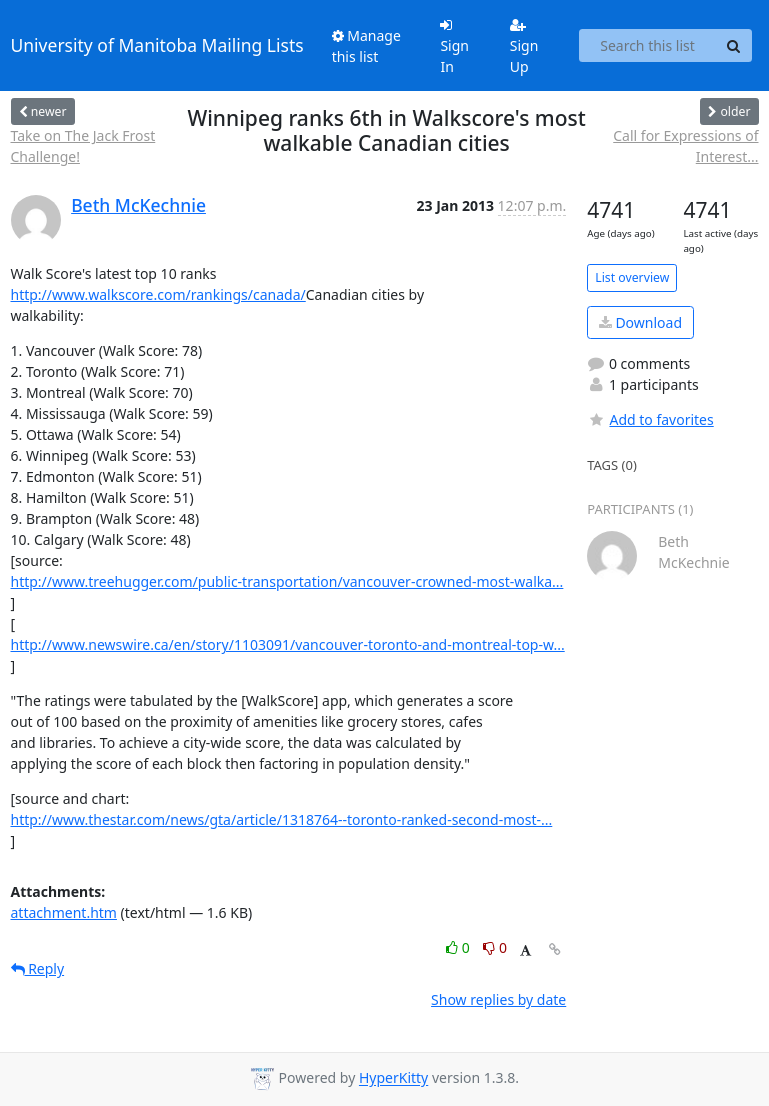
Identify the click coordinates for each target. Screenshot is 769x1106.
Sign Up (524, 47)
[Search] (734, 46)
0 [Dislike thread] (495, 947)
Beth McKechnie (138, 205)
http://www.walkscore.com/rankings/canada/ (158, 294)
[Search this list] (648, 46)
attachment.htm (64, 912)
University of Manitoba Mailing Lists (157, 45)
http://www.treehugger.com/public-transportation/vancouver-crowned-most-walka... (287, 581)
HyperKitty (393, 1078)
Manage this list (366, 46)
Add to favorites (650, 419)
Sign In (454, 47)
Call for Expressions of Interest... (685, 146)
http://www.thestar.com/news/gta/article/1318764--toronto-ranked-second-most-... (282, 819)
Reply (38, 968)
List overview (632, 277)
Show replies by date (498, 999)
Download (640, 322)
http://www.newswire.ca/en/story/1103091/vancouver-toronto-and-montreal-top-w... (288, 644)
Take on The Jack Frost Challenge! (83, 146)
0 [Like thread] (459, 947)
